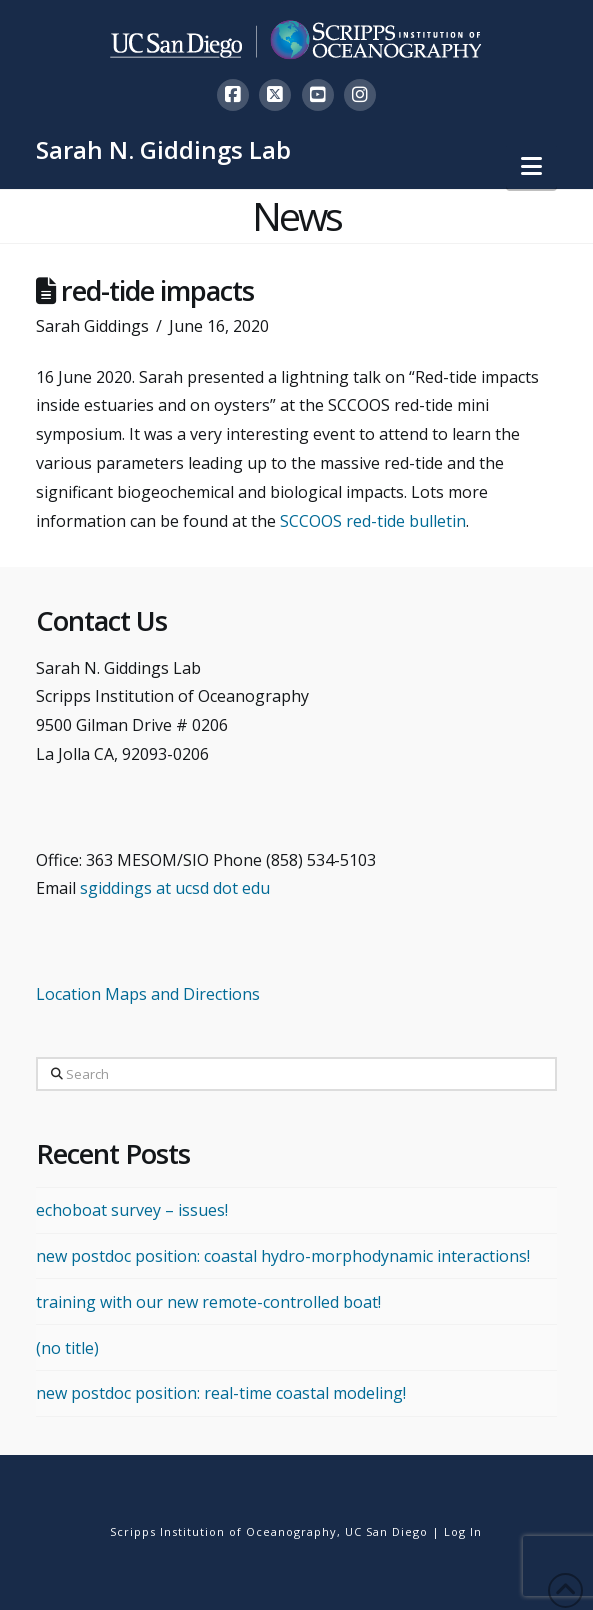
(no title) (67, 1348)
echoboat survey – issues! (132, 1210)
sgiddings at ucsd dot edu (175, 888)
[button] (531, 166)
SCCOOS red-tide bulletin (373, 521)
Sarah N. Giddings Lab (163, 150)
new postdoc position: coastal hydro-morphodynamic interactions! (283, 1256)
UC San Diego (386, 1531)
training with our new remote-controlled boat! (208, 1302)
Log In (463, 1531)
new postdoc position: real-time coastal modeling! (221, 1393)
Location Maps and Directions (148, 994)
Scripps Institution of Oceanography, (225, 1531)
